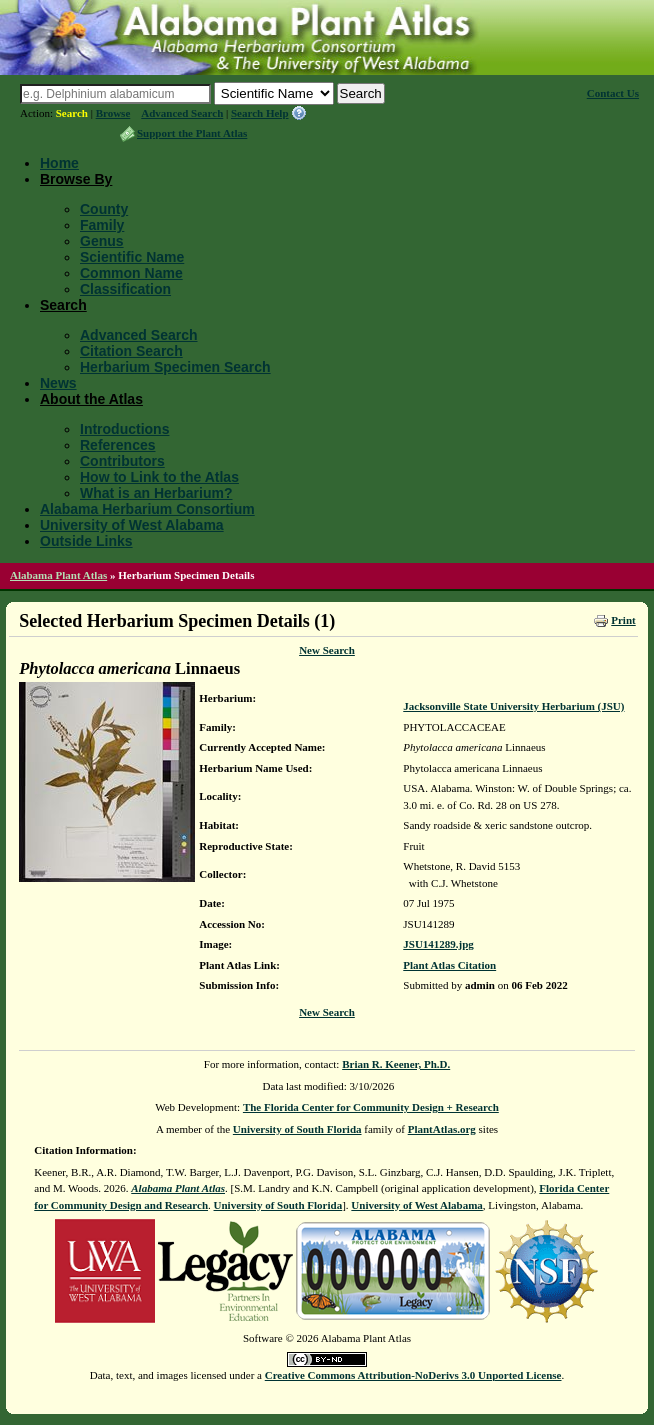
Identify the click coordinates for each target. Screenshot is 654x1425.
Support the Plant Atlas (192, 133)
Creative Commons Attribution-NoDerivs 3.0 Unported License (413, 1375)
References (118, 445)
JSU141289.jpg (438, 944)
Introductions (124, 429)
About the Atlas (91, 399)
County (104, 209)
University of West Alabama (132, 525)
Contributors (122, 461)
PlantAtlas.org (442, 1129)
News (58, 383)
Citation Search (131, 351)
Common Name (131, 273)
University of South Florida (297, 1129)
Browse (113, 113)
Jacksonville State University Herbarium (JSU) (513, 706)
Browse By (76, 179)
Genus (102, 241)
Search (72, 113)
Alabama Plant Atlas (58, 575)
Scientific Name (132, 257)
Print (623, 620)
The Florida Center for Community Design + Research (371, 1107)
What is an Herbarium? (156, 493)
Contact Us (613, 93)
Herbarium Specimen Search (175, 367)
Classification (125, 289)
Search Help (260, 113)
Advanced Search (182, 113)
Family (102, 225)
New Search (327, 650)
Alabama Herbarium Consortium (147, 509)
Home (59, 163)
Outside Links (86, 541)
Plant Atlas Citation (449, 965)
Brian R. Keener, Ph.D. (396, 1064)
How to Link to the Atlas (159, 477)
